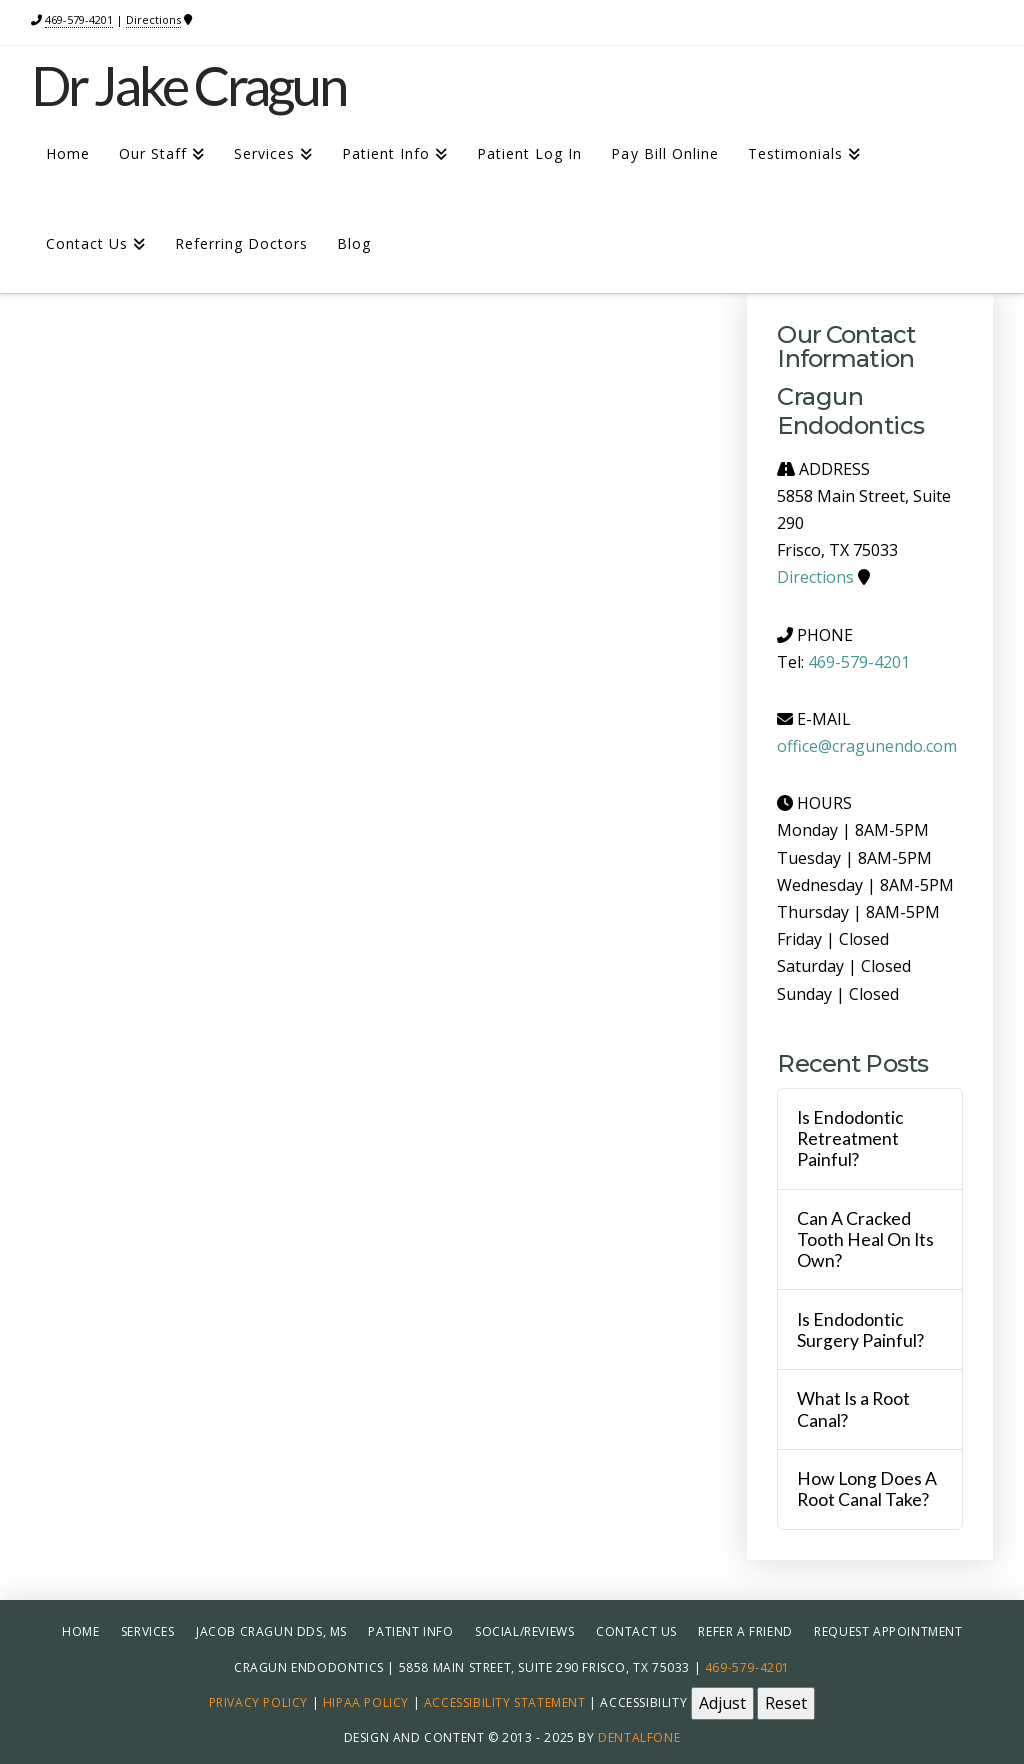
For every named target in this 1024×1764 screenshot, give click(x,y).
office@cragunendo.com (867, 746)
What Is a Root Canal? (853, 1409)
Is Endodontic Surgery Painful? (860, 1330)
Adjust (722, 1703)
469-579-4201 (79, 19)
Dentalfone (639, 1737)
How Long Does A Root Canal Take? (867, 1489)
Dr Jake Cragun (189, 86)
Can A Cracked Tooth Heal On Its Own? (865, 1239)
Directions (153, 19)
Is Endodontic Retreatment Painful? (850, 1138)
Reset (786, 1703)
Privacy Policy (258, 1701)
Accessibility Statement (505, 1701)
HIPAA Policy (366, 1701)
